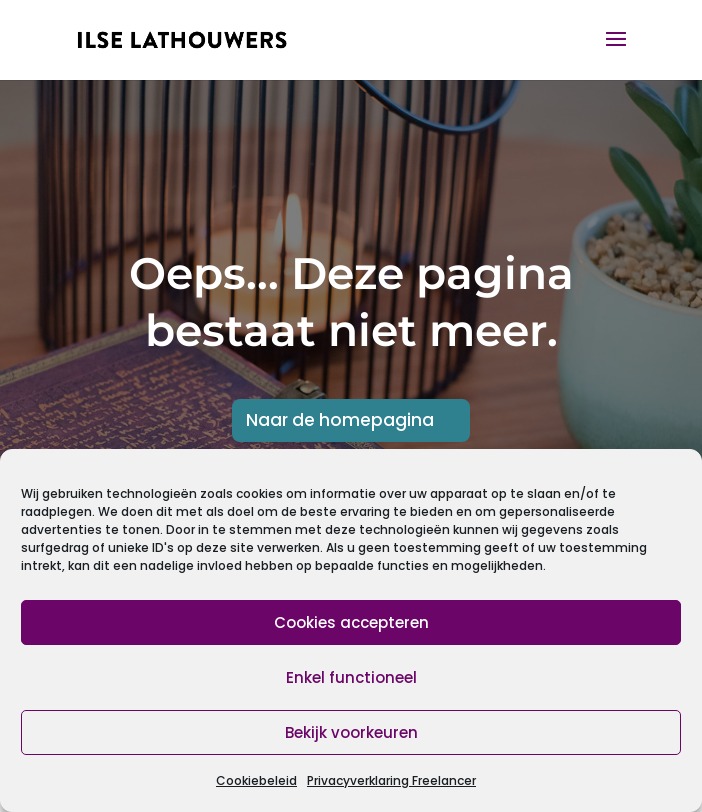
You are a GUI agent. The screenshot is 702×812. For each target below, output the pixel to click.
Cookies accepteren (351, 622)
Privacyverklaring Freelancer (391, 780)
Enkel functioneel (351, 677)
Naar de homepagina (340, 420)
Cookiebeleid (256, 780)
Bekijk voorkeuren (351, 732)
